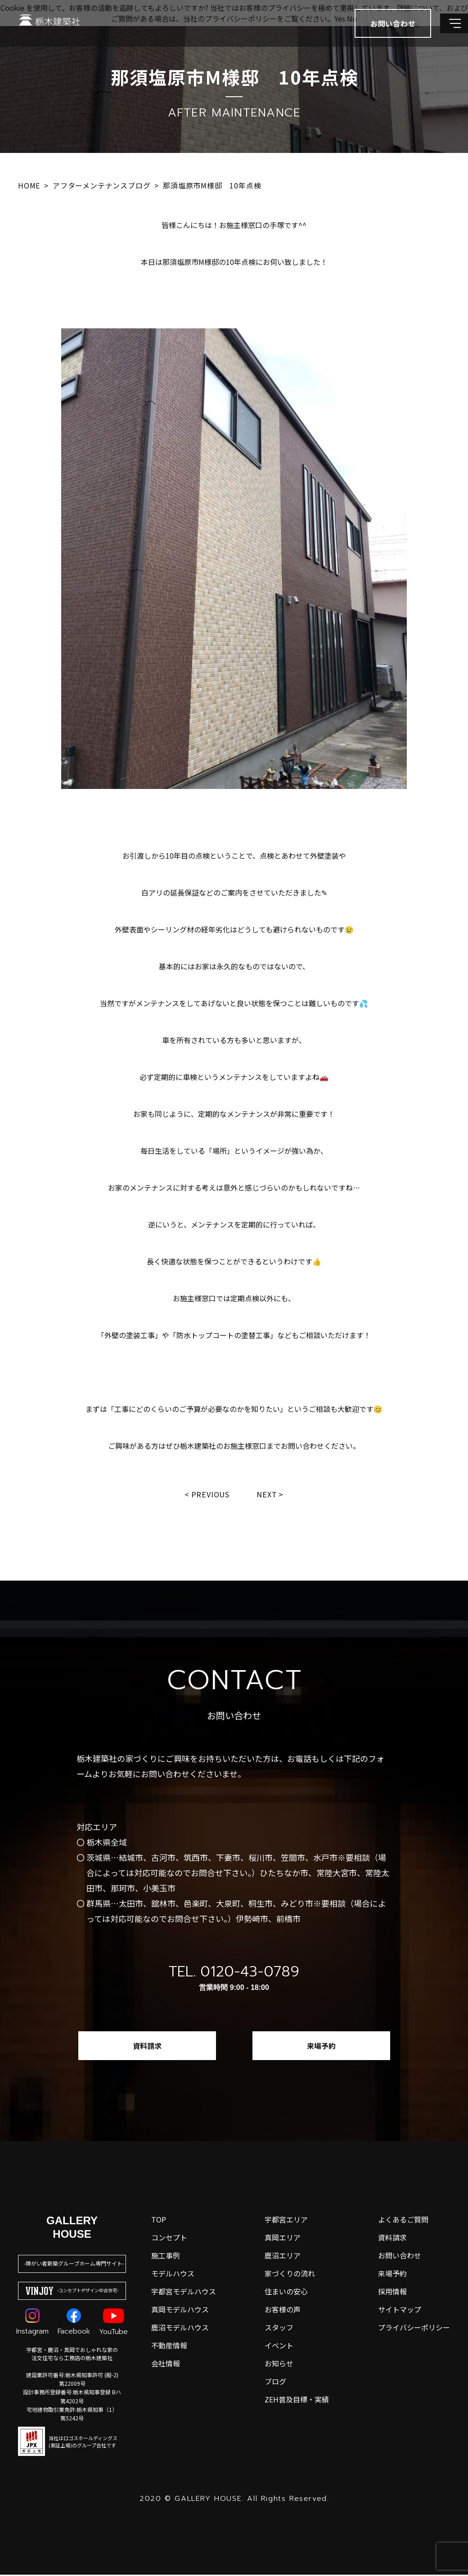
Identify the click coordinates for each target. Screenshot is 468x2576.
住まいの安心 (286, 2292)
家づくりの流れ (290, 2274)
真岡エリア (283, 2238)
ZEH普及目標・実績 (297, 2400)
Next (268, 1495)
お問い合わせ (399, 2256)
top (158, 2220)
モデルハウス (172, 2274)
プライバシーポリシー (414, 2328)
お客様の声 (283, 2310)
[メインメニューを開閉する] (448, 31)
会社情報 (165, 2364)
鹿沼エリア (283, 2256)
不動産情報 (169, 2346)
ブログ (275, 2382)
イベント (279, 2346)
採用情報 (392, 2292)
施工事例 (165, 2256)
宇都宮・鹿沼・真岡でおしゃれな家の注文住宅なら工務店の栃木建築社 (72, 2355)
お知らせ (279, 2364)
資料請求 (147, 2047)
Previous (209, 1495)
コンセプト (169, 2238)
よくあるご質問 (403, 2220)
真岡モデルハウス (180, 2310)
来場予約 (321, 2047)
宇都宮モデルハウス (183, 2292)
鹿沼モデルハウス (180, 2328)
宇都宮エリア (286, 2220)
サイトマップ (399, 2310)
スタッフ (279, 2328)
